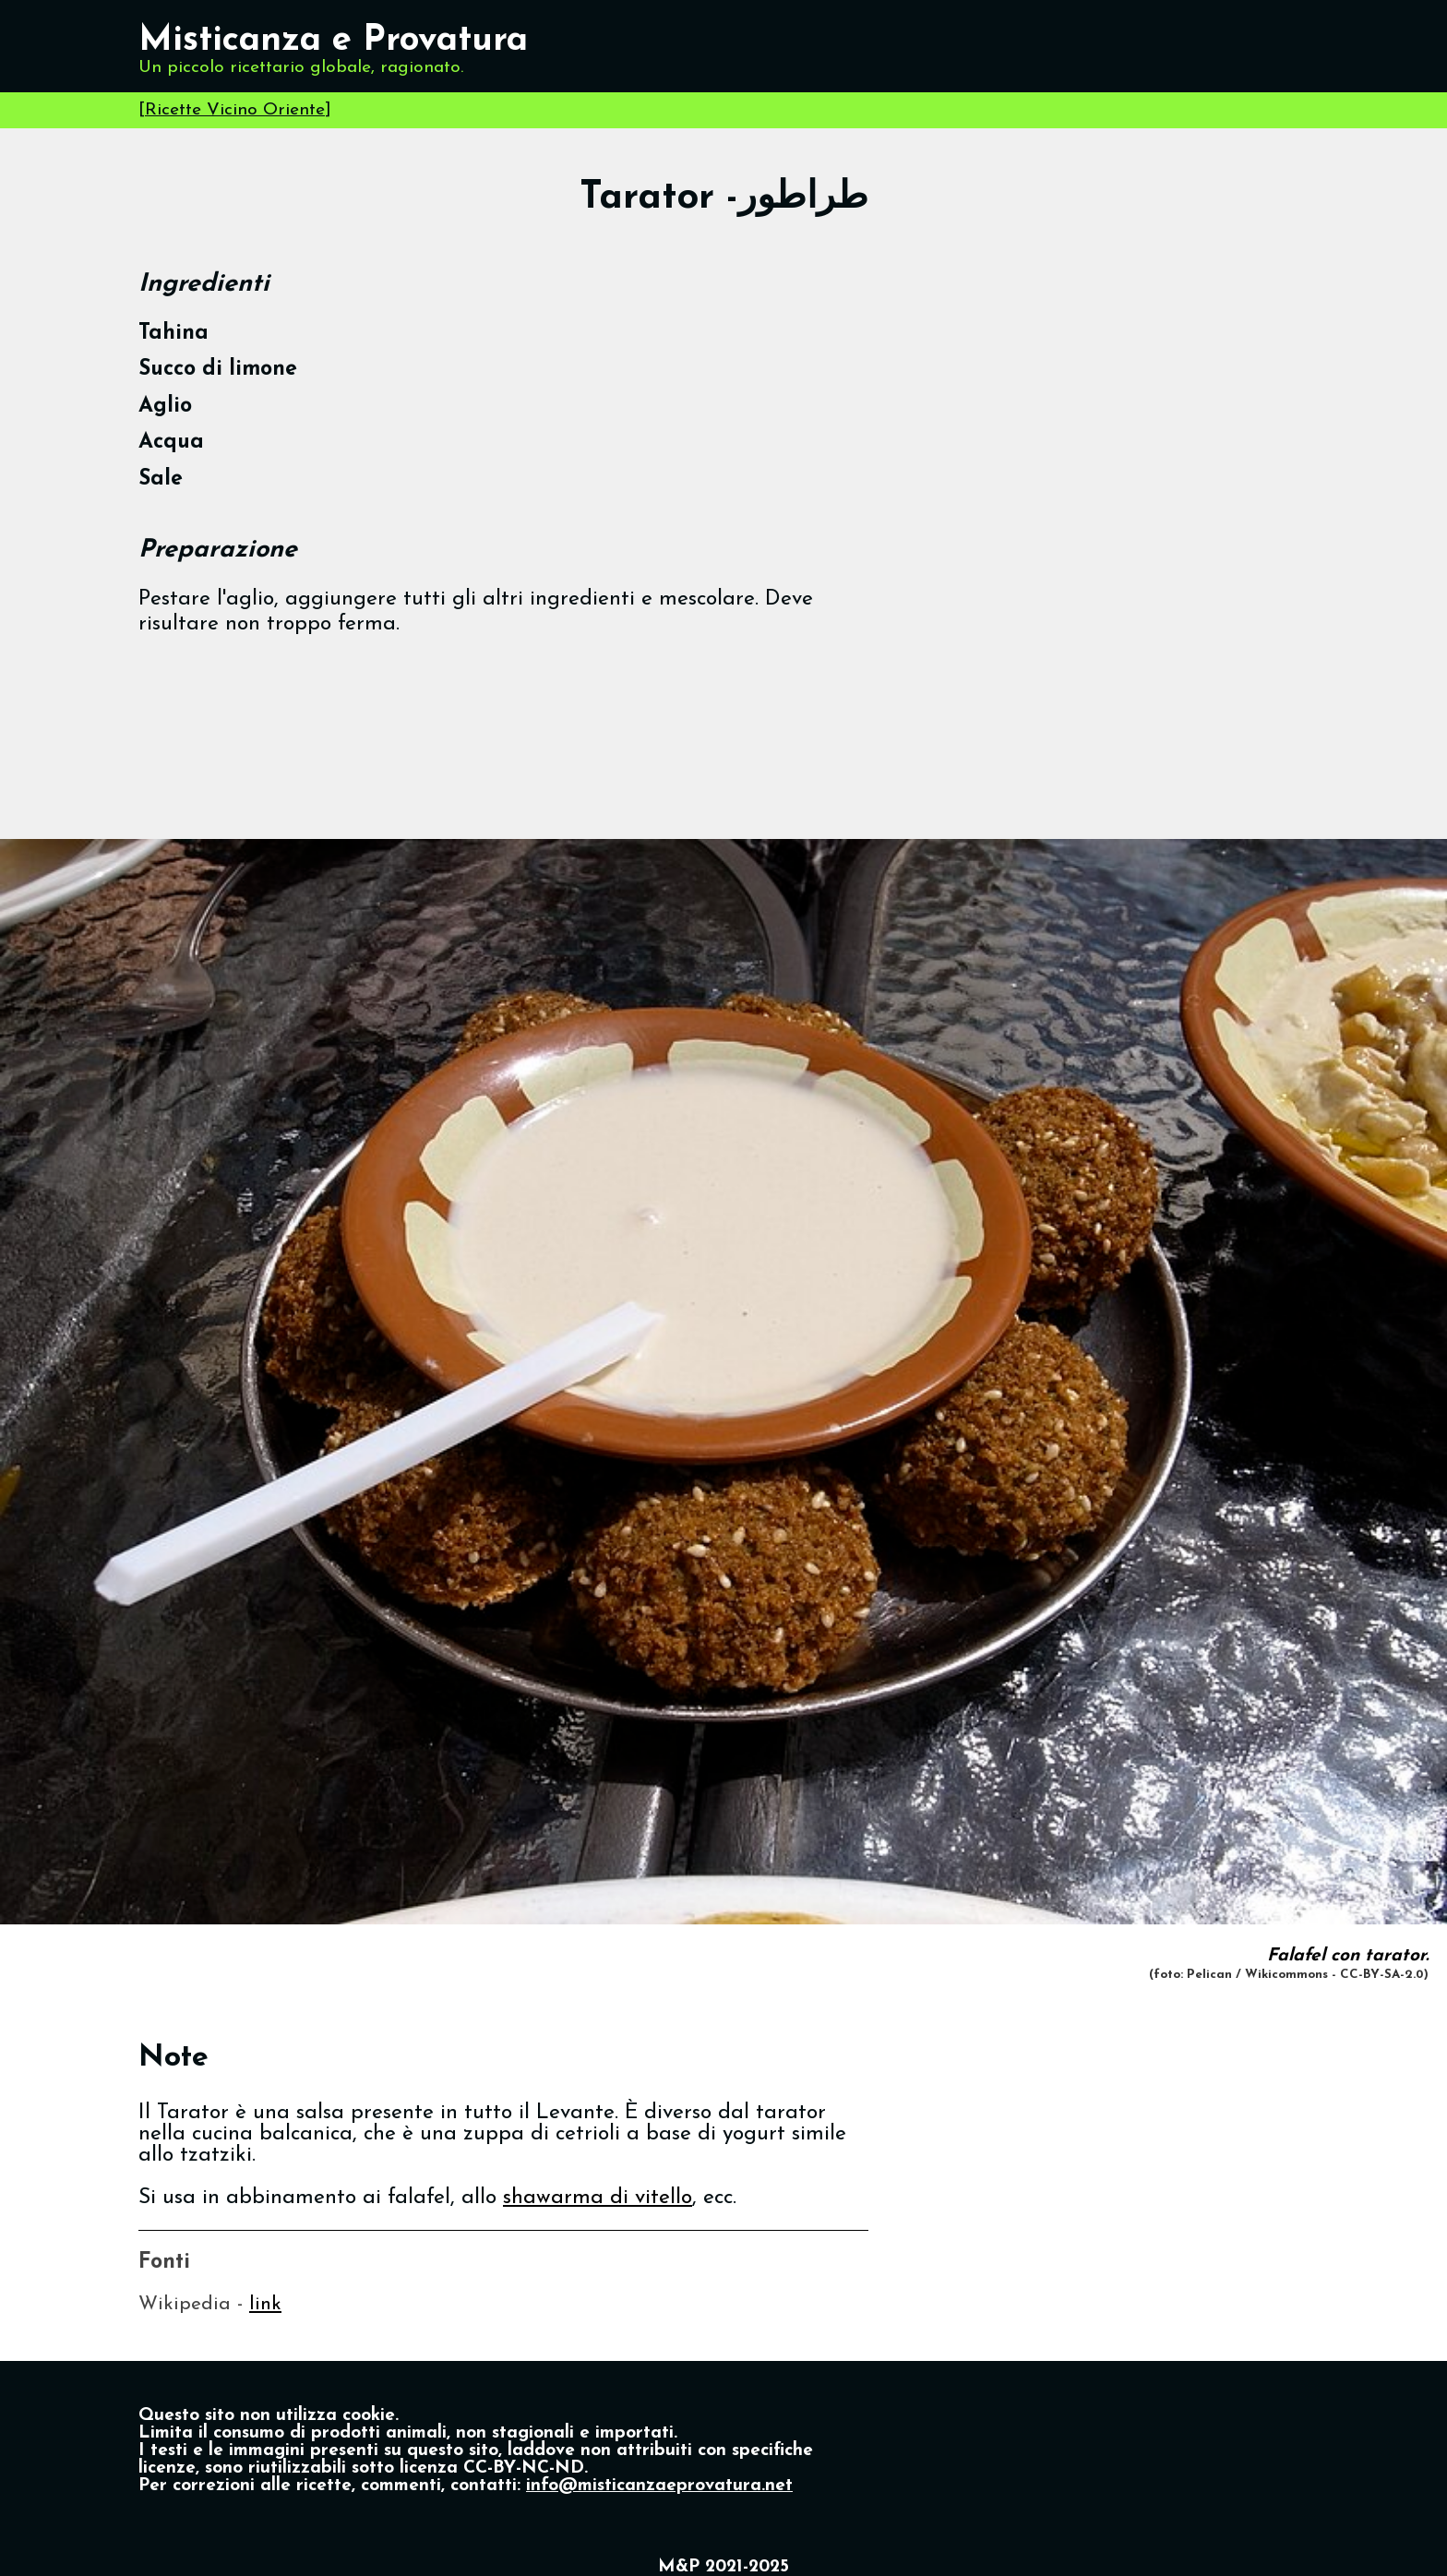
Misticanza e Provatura (333, 41)
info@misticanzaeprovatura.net (659, 2486)
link (265, 2304)
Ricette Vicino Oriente (235, 110)
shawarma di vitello (597, 2198)
